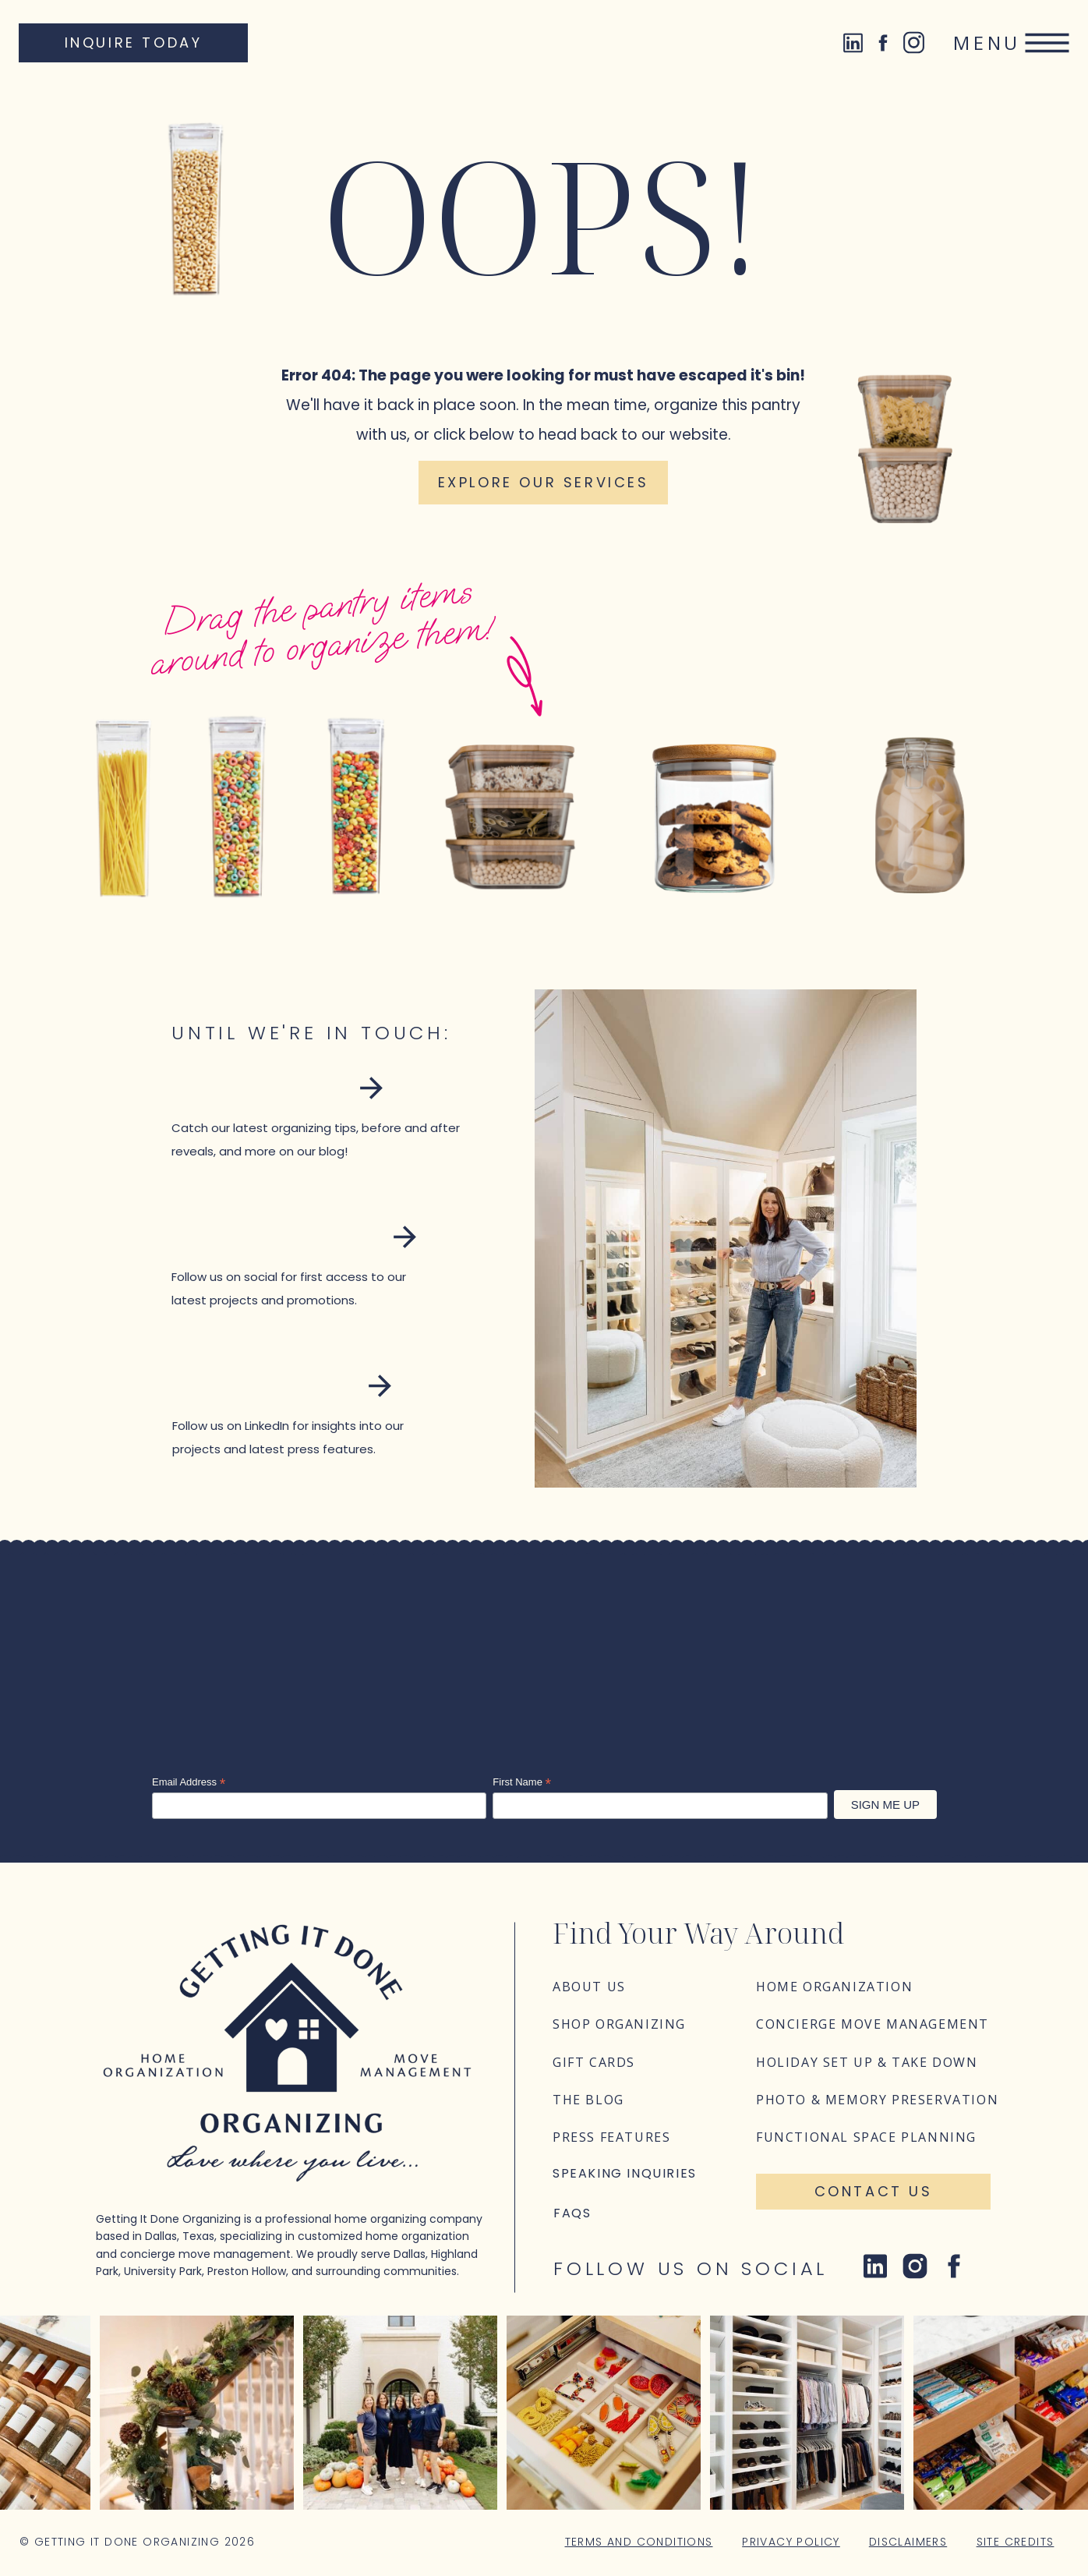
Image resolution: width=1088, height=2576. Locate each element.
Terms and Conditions (639, 2541)
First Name (522, 1782)
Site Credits (1015, 2541)
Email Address (188, 1782)
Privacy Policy (791, 2541)
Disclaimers (908, 2541)
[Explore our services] (543, 482)
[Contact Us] (873, 2192)
